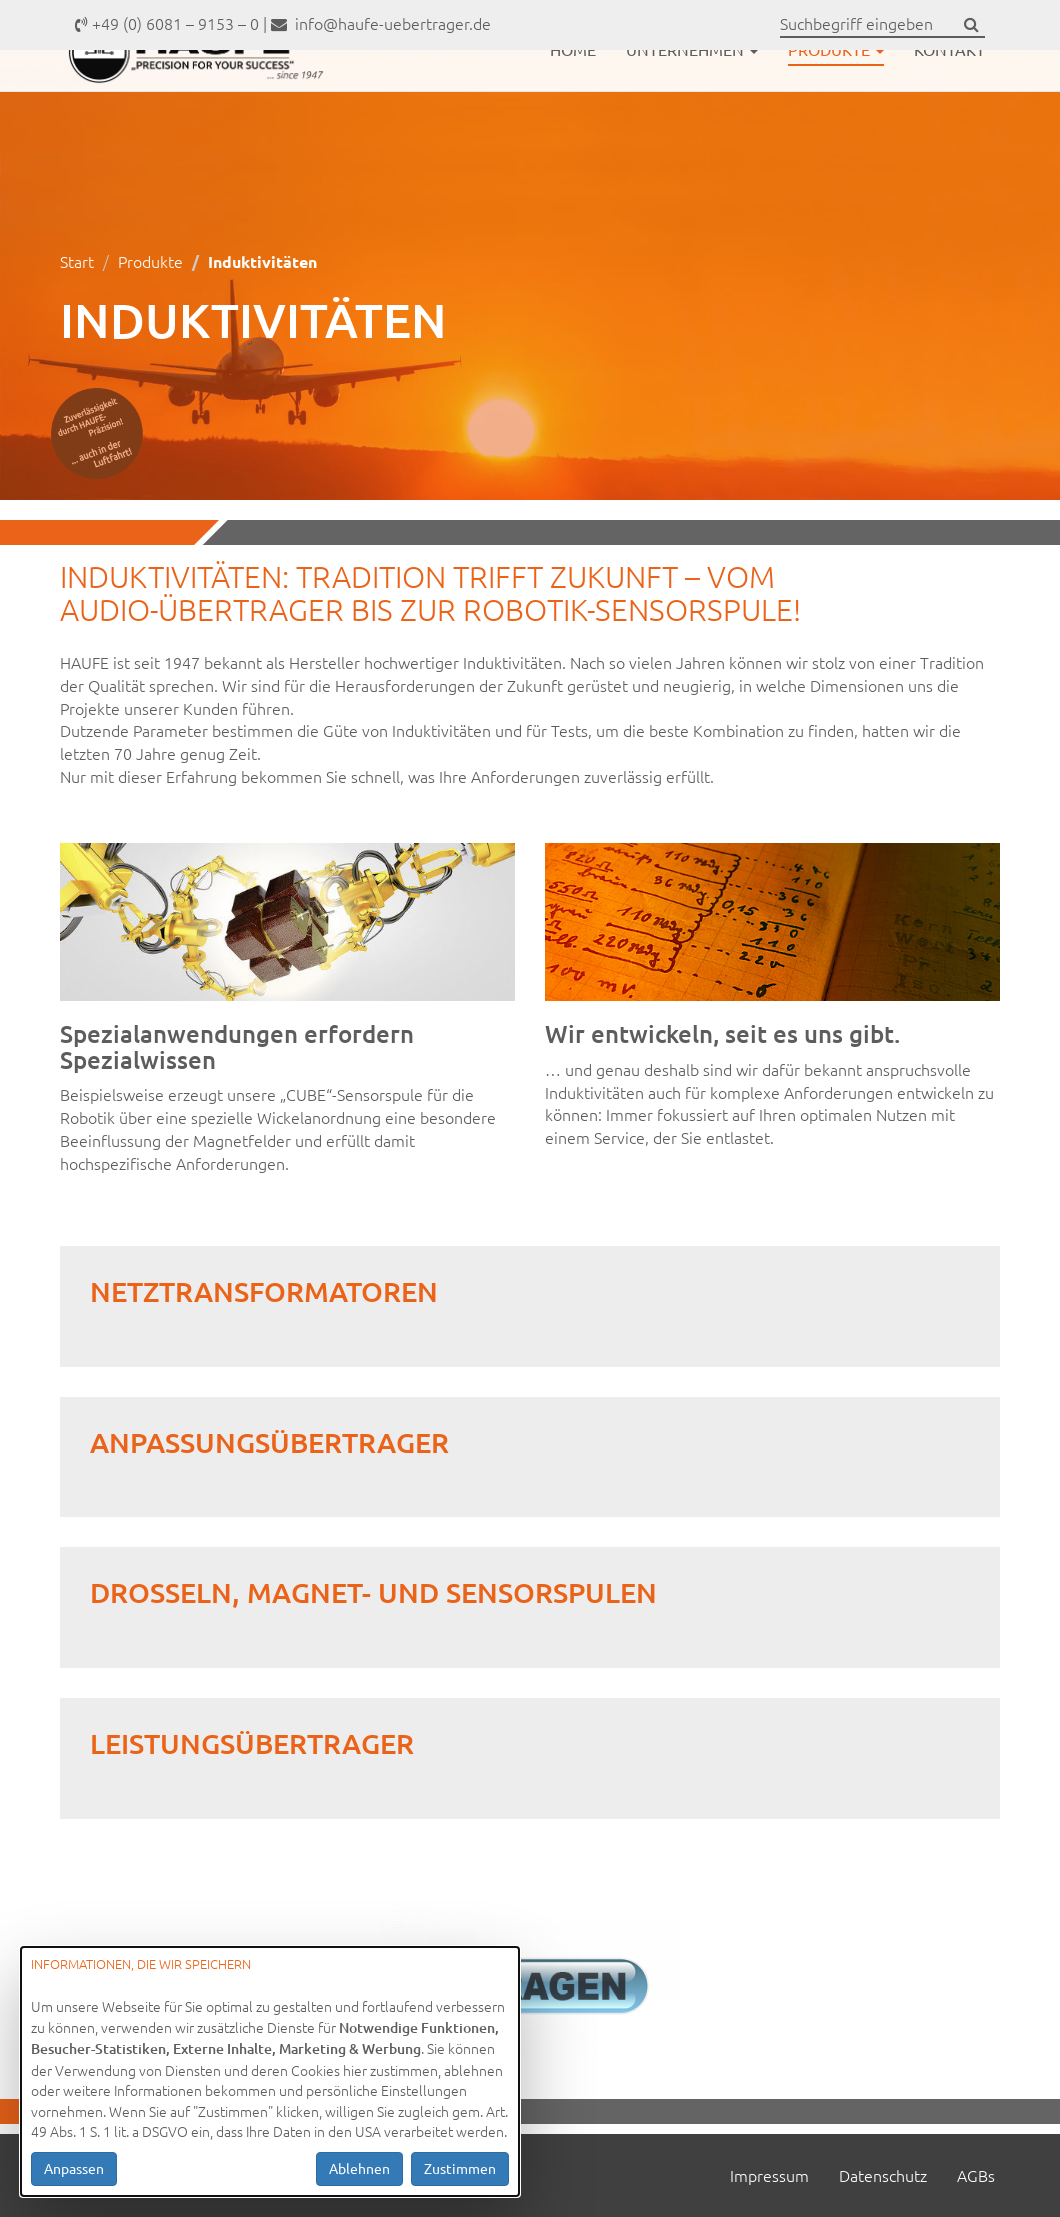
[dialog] (270, 2071)
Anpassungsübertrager (269, 1442)
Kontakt (949, 98)
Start (77, 261)
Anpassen (74, 2168)
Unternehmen (692, 98)
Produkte (836, 98)
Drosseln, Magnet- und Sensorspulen (373, 1592)
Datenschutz (883, 2175)
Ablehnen (359, 2168)
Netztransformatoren (264, 1291)
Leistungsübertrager (252, 1743)
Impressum (769, 2175)
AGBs (976, 2175)
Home (573, 98)
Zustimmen (460, 2168)
